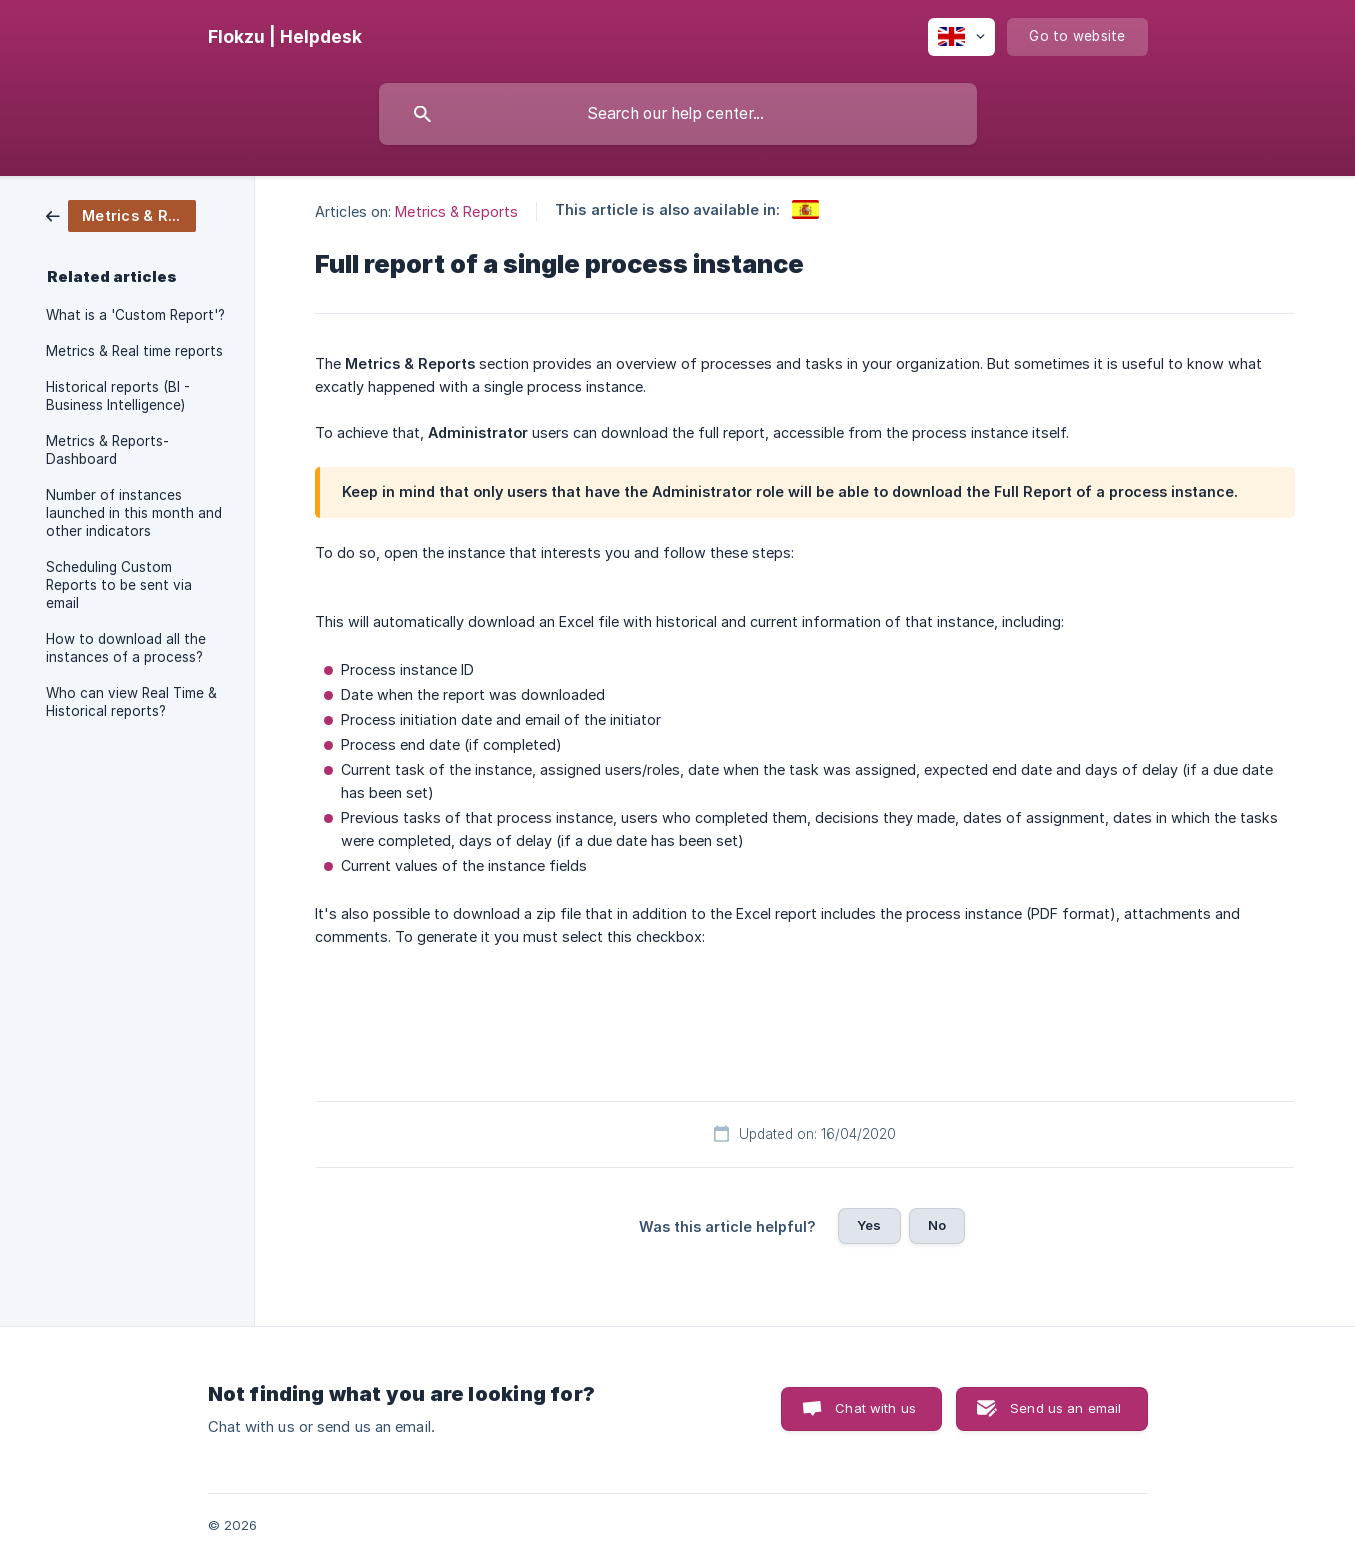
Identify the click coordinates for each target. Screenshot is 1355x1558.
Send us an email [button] (1065, 1408)
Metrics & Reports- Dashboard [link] (107, 450)
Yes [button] (869, 1225)
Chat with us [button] (875, 1408)
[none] (285, 37)
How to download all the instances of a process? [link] (126, 648)
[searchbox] (678, 114)
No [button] (937, 1225)
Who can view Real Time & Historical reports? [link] (131, 702)
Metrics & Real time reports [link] (134, 351)
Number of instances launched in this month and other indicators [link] (134, 513)
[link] (121, 214)
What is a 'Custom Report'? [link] (135, 315)
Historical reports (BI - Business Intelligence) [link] (118, 396)
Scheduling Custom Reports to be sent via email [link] (119, 585)
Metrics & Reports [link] (456, 211)
